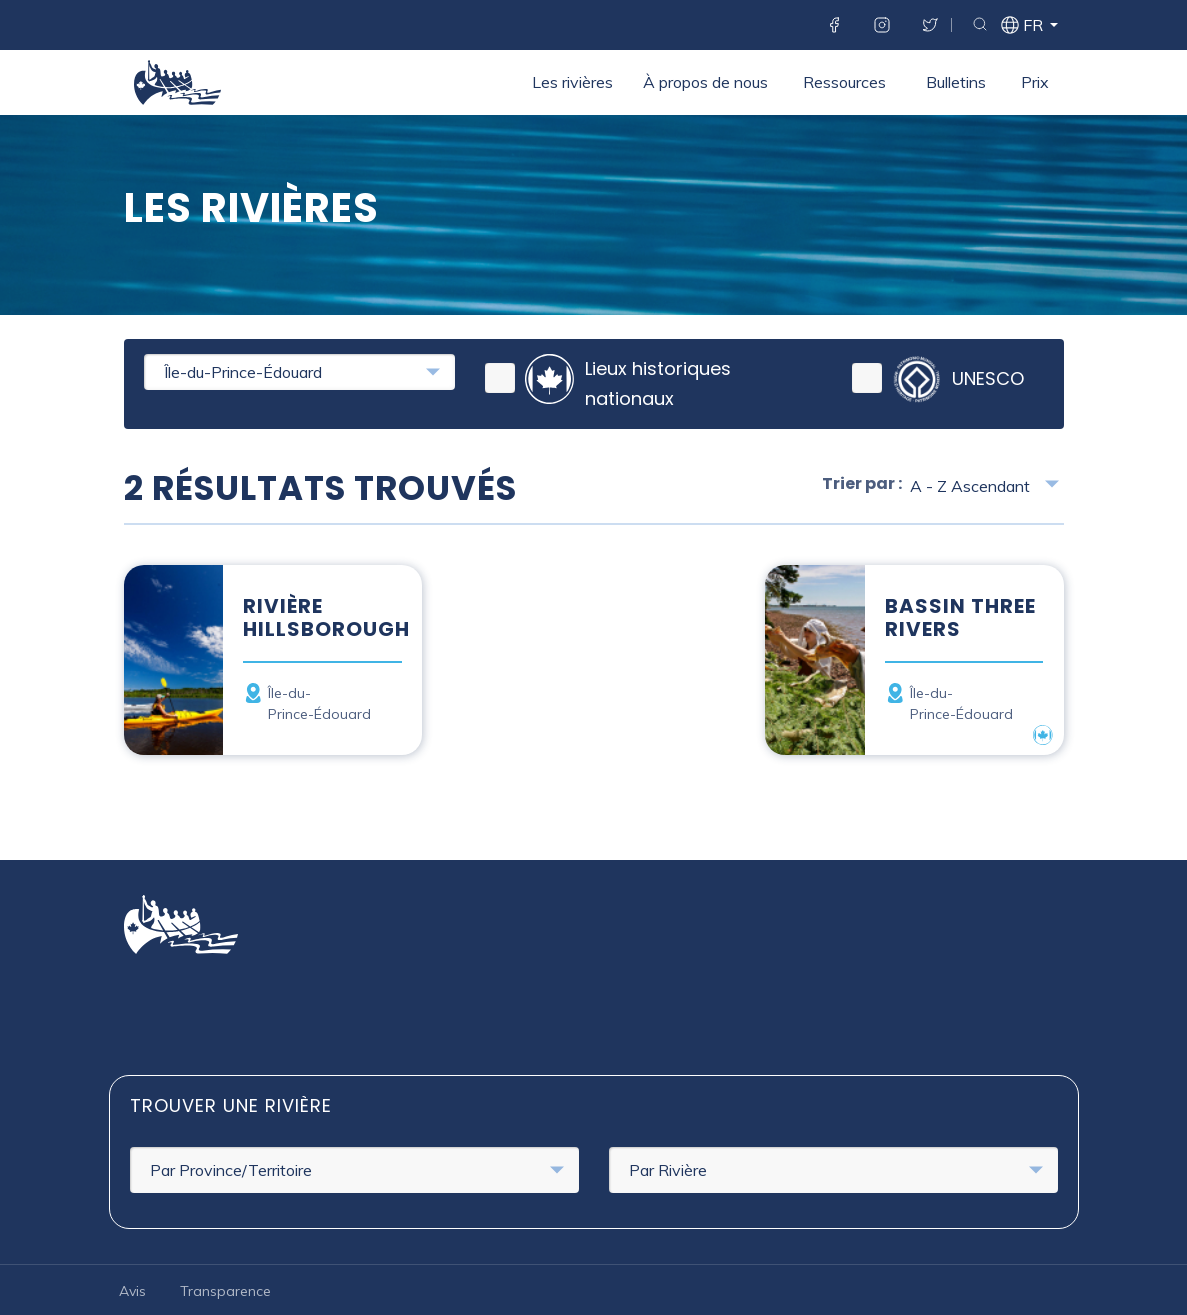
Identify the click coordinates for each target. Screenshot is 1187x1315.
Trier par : (862, 483)
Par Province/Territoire (357, 1170)
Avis (132, 1291)
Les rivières (572, 82)
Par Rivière (836, 1170)
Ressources (844, 82)
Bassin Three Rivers (960, 617)
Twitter (930, 25)
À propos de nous (705, 82)
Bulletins (956, 82)
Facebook (834, 25)
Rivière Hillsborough (326, 617)
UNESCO (958, 378)
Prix (1035, 82)
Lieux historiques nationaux (628, 383)
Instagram (882, 25)
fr (1032, 27)
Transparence (225, 1291)
